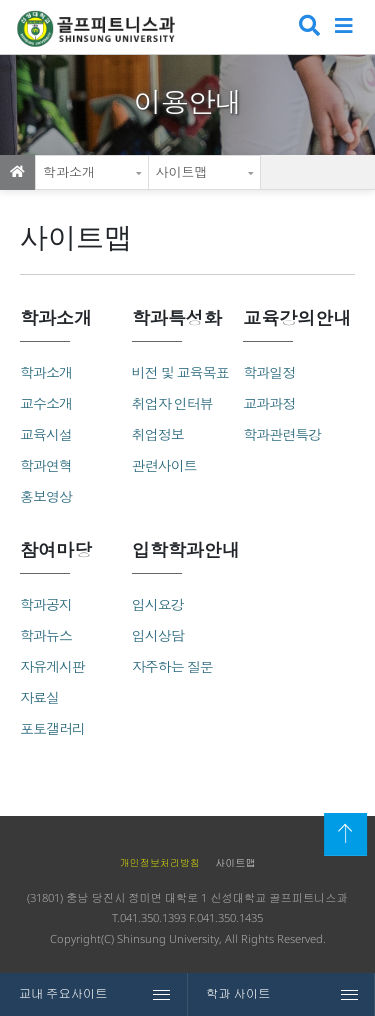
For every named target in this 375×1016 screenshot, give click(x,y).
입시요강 (158, 604)
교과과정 (269, 403)
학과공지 (46, 604)
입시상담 (158, 635)
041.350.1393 (153, 917)
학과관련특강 (282, 434)
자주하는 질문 (172, 666)
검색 (307, 27)
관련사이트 (164, 465)
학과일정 (269, 372)
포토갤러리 (52, 728)
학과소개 (69, 172)
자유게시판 (52, 666)
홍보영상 (46, 496)
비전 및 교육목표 (180, 372)
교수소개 (46, 403)
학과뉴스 (46, 635)
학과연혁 (46, 465)
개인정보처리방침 (159, 863)
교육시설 (46, 434)
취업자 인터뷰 (172, 403)
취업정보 (158, 434)
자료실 (39, 697)
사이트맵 (182, 172)
